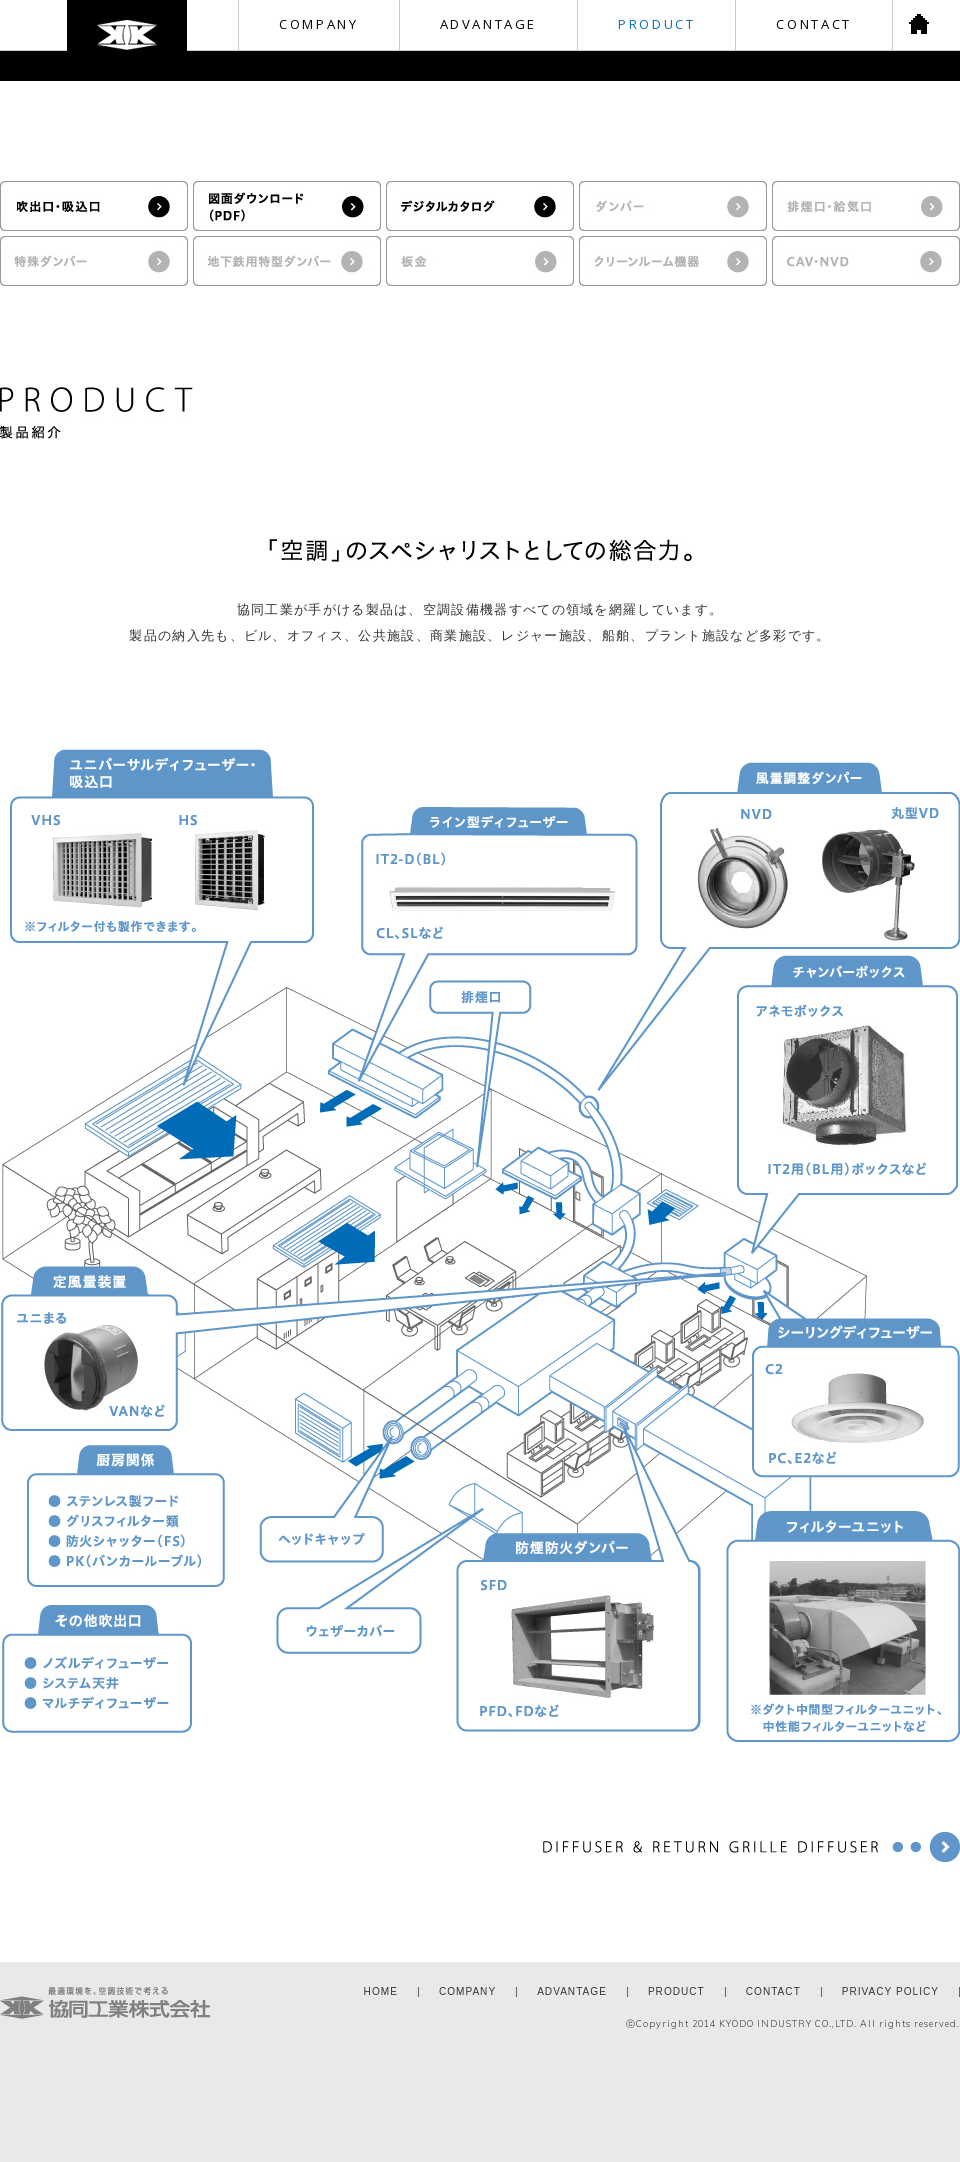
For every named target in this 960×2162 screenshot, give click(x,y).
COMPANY (318, 24)
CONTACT (813, 24)
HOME (381, 1991)
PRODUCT (656, 24)
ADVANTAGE (489, 24)
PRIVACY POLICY (890, 1991)
